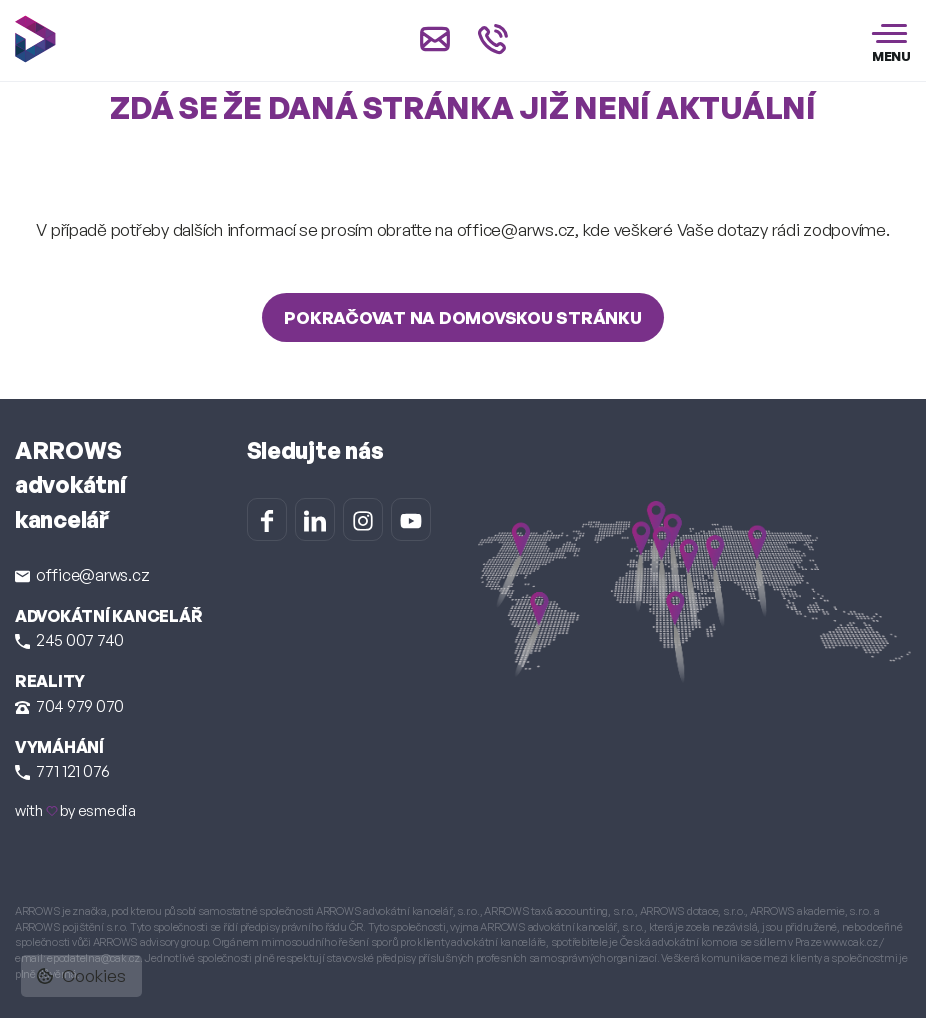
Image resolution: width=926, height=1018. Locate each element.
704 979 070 (69, 706)
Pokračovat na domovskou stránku (462, 317)
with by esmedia (75, 810)
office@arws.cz (82, 575)
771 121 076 (62, 771)
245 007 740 (69, 640)
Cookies (81, 975)
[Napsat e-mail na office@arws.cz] (435, 39)
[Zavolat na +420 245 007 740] (493, 39)
